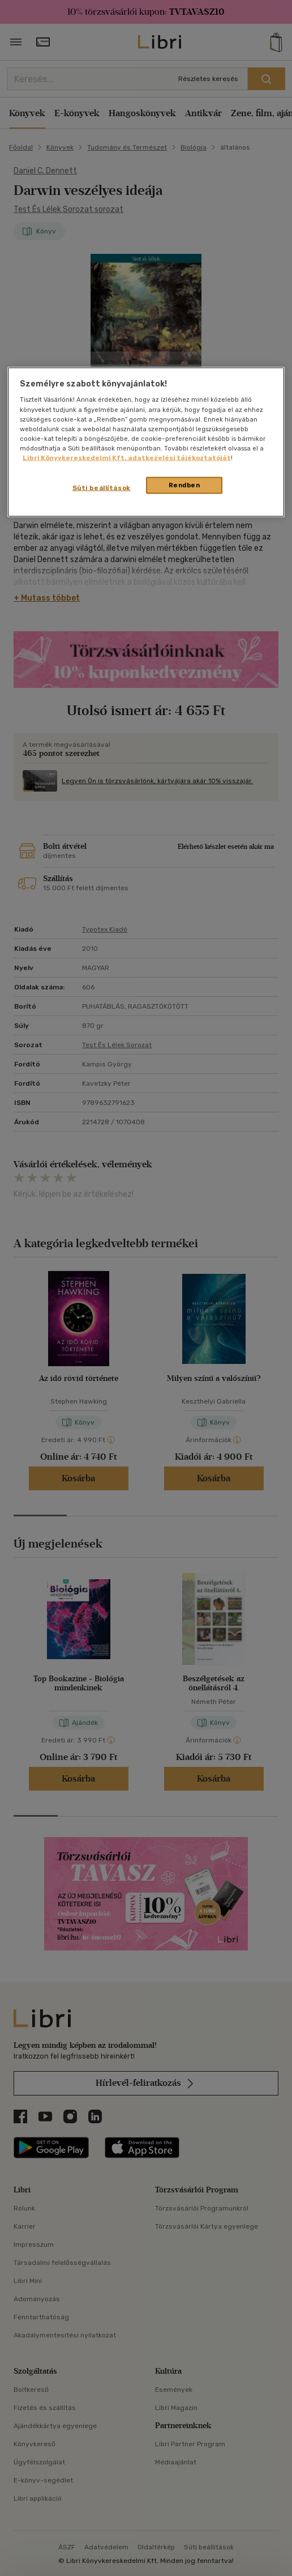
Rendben (184, 484)
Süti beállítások (101, 487)
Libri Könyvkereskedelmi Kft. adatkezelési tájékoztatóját (127, 457)
